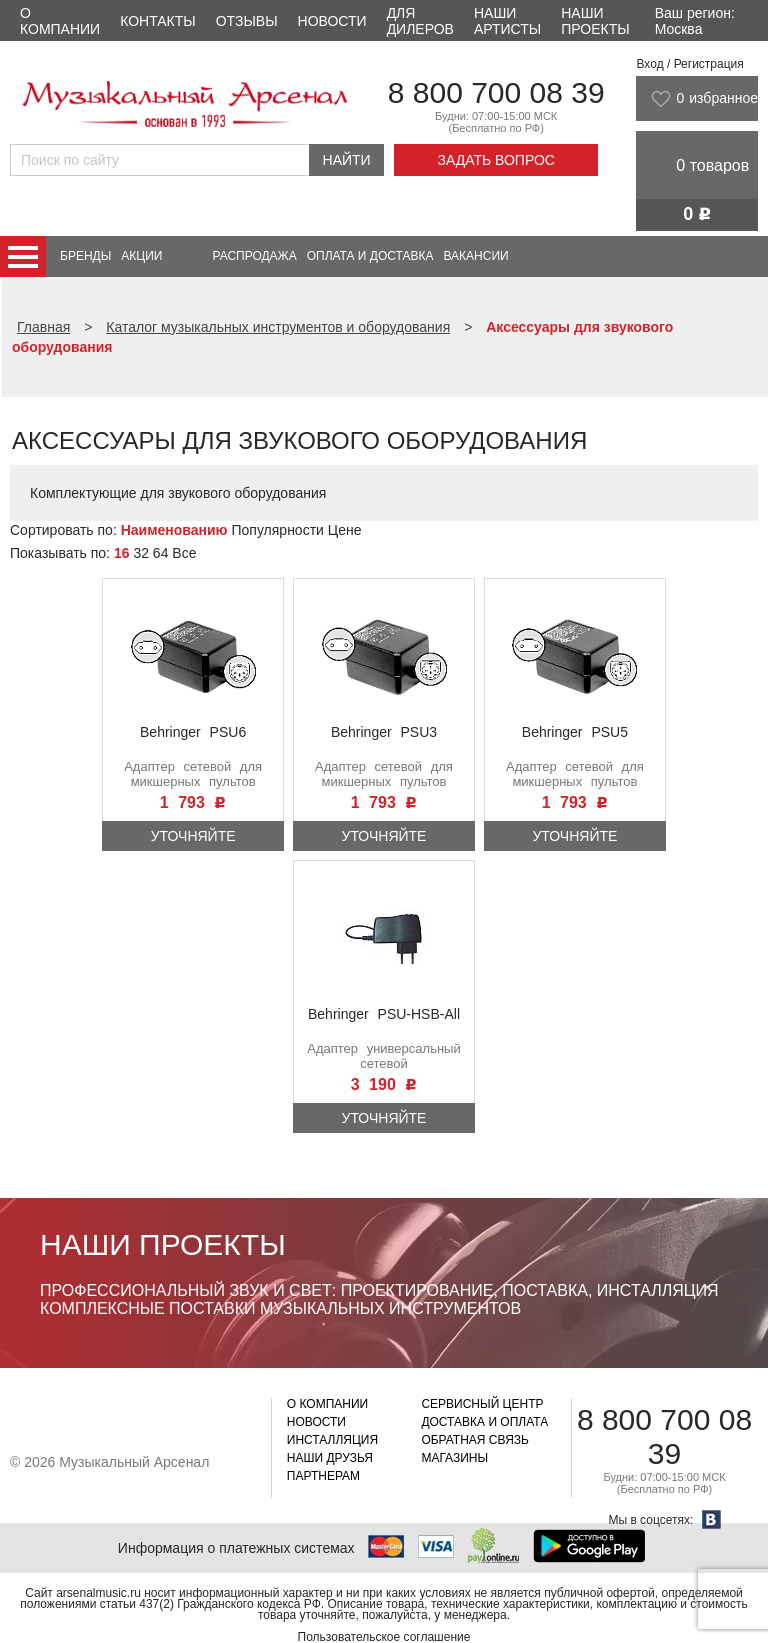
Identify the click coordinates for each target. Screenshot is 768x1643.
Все (184, 553)
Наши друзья (330, 1458)
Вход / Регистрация (689, 64)
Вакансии (476, 256)
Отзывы (247, 21)
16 (122, 553)
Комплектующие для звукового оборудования (178, 493)
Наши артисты (507, 21)
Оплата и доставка (370, 256)
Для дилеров (420, 21)
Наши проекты (595, 21)
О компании (60, 21)
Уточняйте (193, 836)
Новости (332, 21)
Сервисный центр (482, 1404)
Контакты (158, 21)
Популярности (277, 530)
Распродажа (254, 256)
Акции (141, 256)
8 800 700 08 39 (496, 92)
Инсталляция (332, 1440)
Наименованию (174, 530)
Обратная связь (475, 1440)
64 (161, 553)
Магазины (454, 1458)
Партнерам (323, 1476)
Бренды (85, 256)
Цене (345, 530)
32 (141, 553)
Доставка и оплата (484, 1422)
